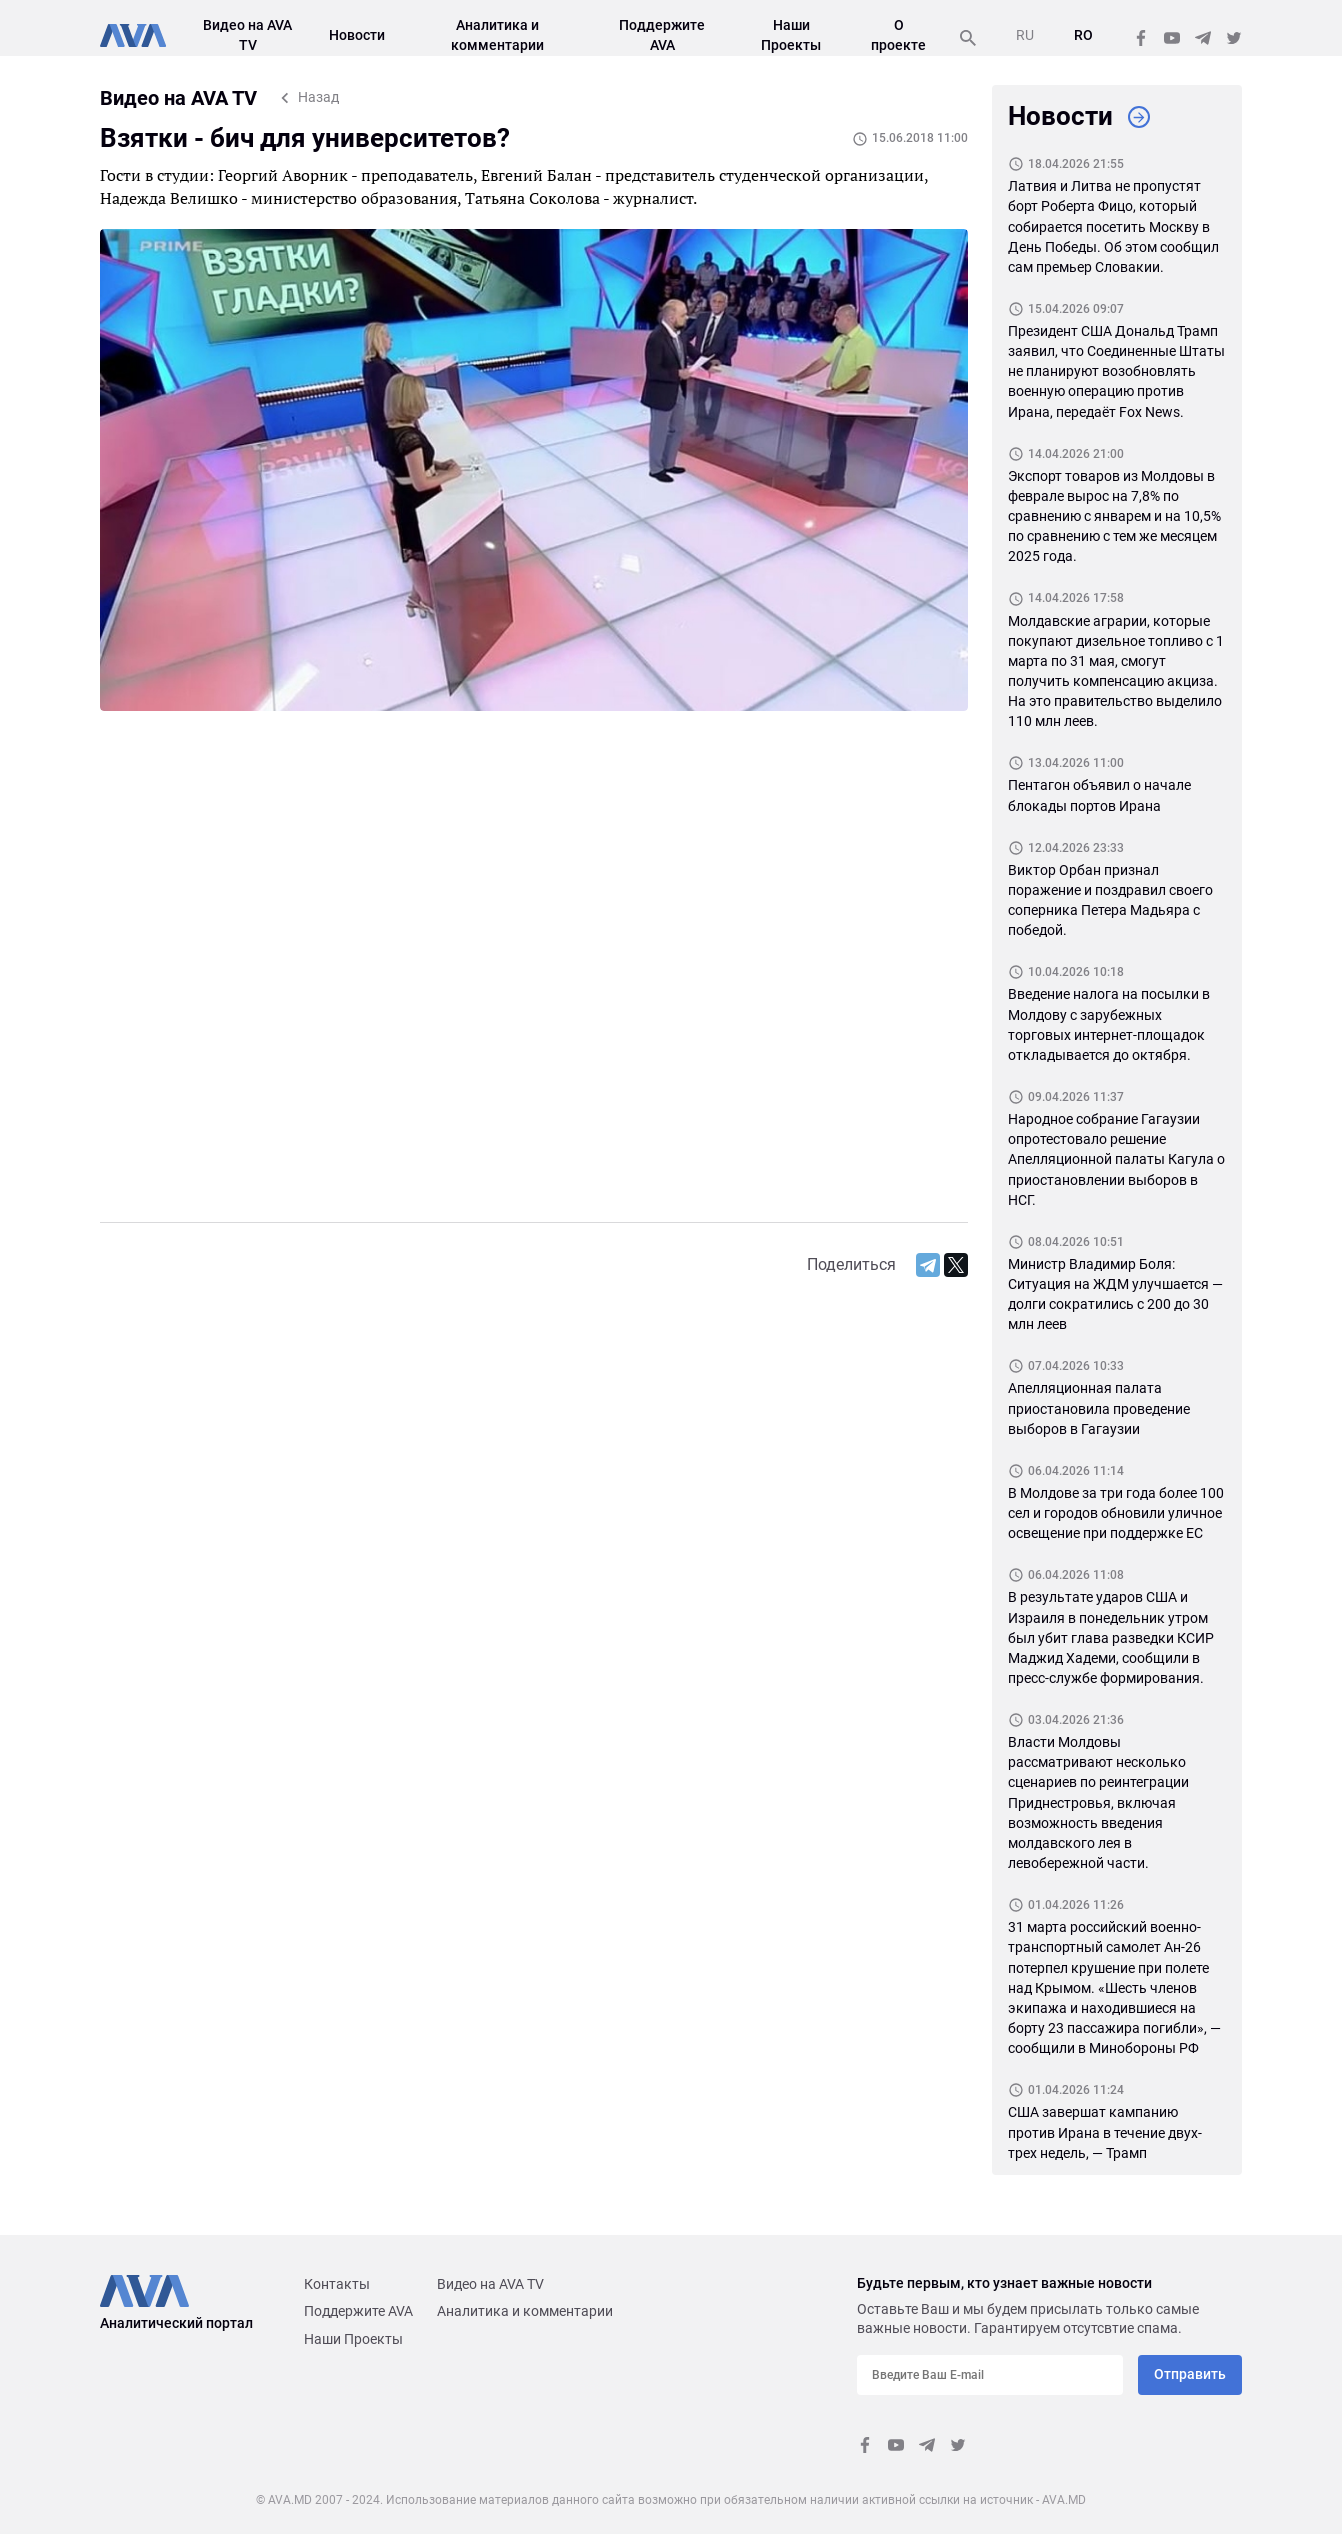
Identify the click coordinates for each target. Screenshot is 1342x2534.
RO (1083, 35)
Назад (318, 97)
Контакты (337, 2284)
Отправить (1190, 2374)
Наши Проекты (353, 2339)
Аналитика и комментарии (525, 2311)
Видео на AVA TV (490, 2284)
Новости (357, 35)
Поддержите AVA (358, 2311)
